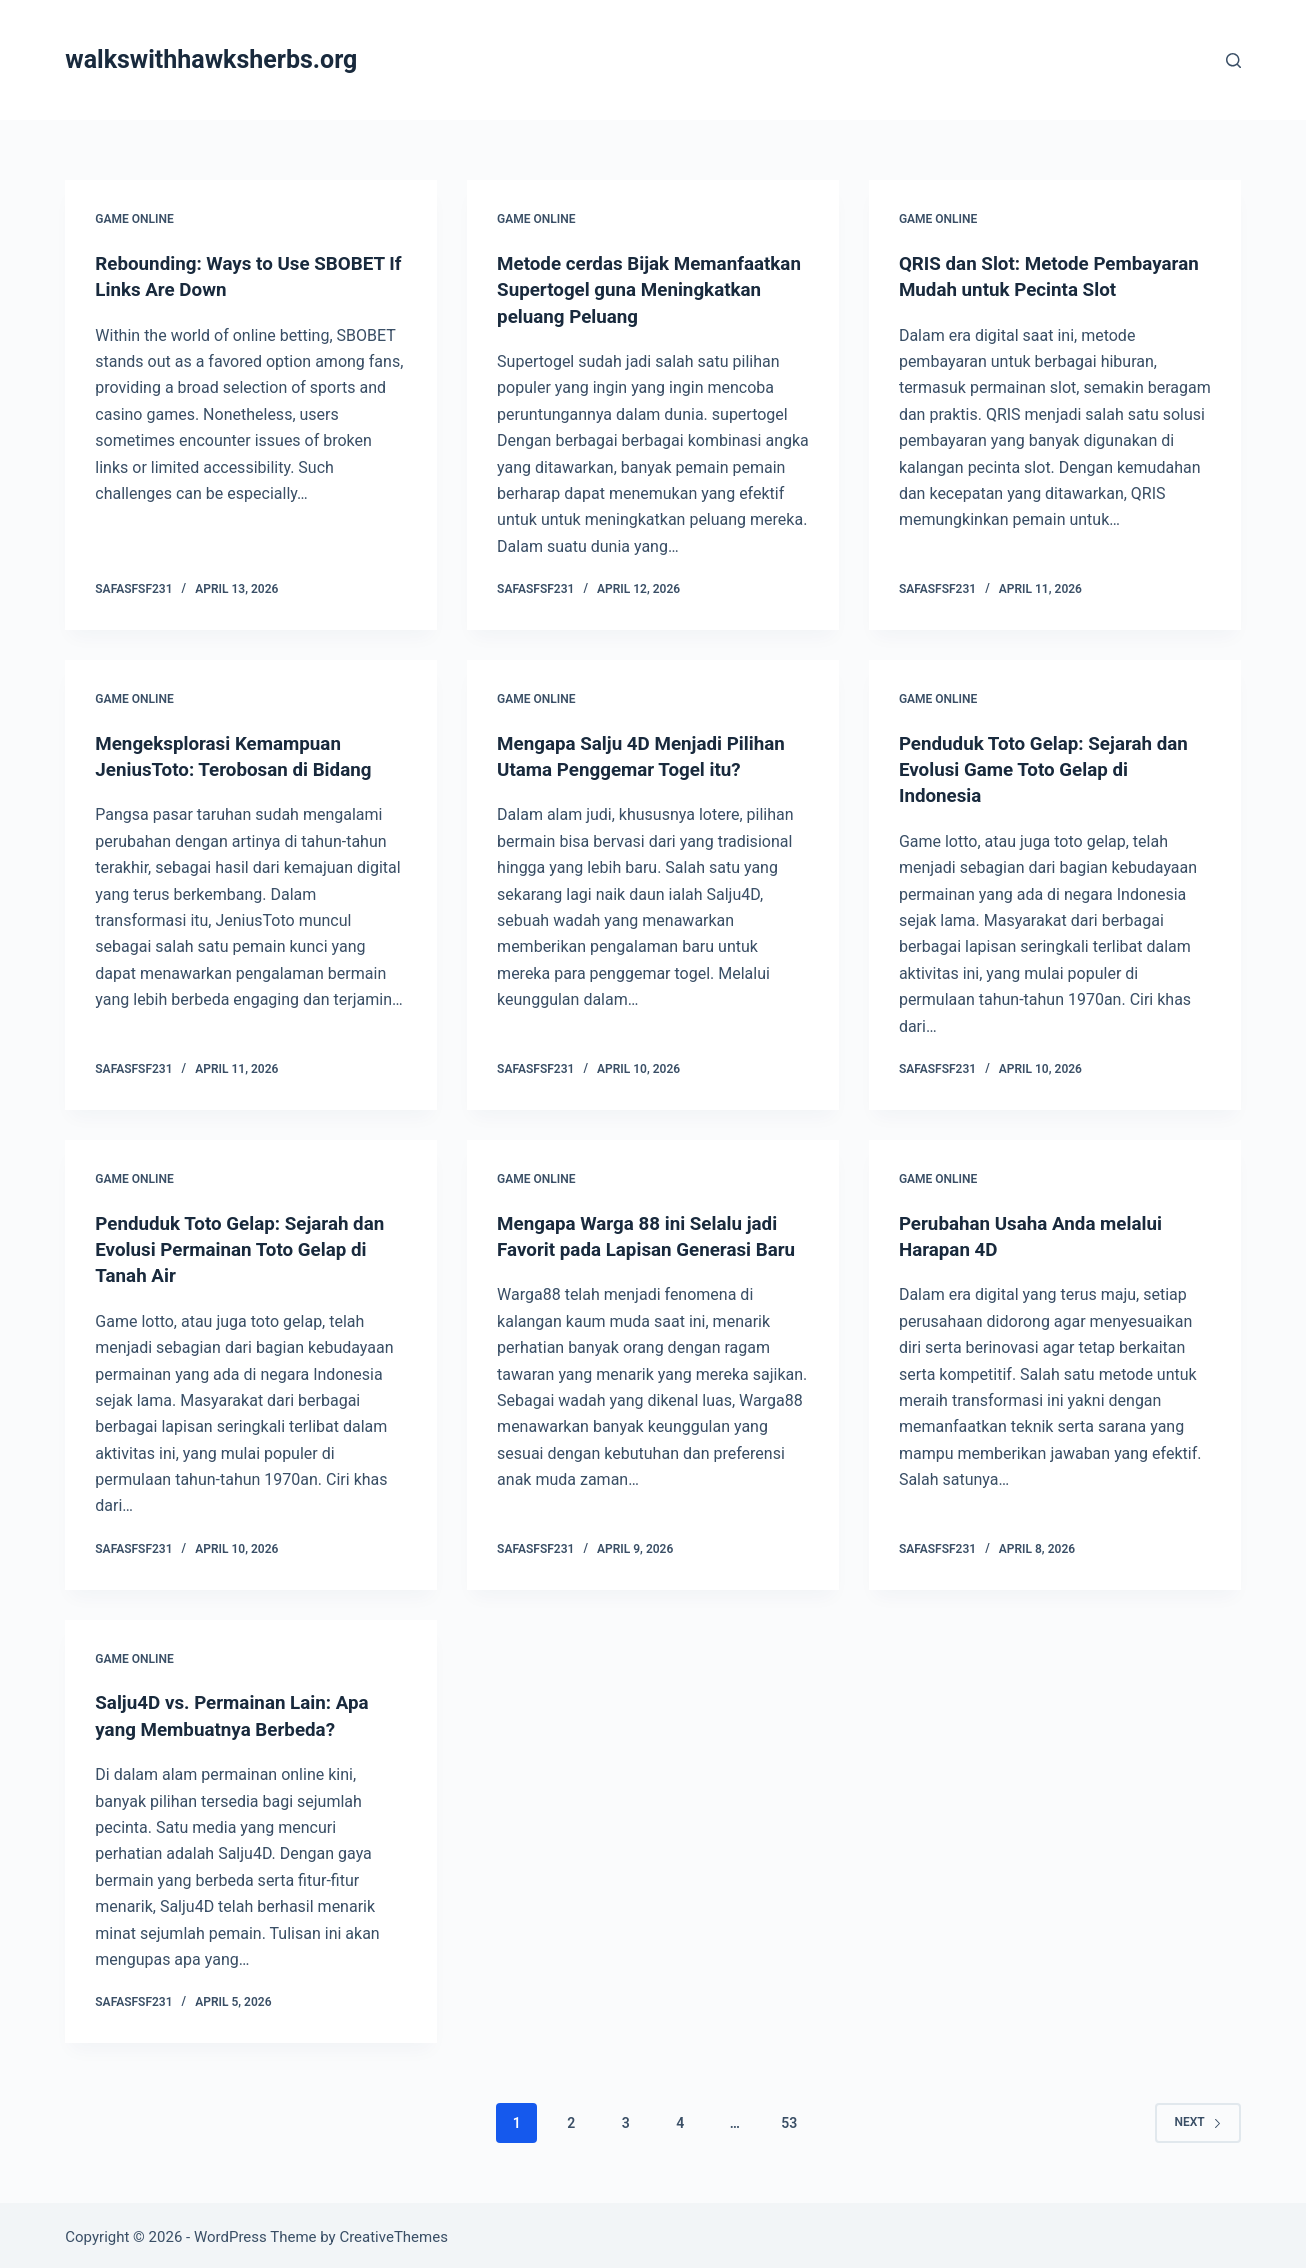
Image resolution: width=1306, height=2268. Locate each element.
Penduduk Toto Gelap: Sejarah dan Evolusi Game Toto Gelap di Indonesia (1053, 768)
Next (1197, 2118)
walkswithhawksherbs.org (211, 59)
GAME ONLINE (134, 219)
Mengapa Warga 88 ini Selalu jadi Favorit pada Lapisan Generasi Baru (646, 1246)
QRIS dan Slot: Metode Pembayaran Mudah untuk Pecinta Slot (1053, 289)
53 (789, 2118)
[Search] (1233, 60)
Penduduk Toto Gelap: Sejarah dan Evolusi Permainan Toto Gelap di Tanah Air (249, 1246)
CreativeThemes (393, 2233)
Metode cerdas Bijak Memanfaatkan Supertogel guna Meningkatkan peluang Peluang (641, 289)
